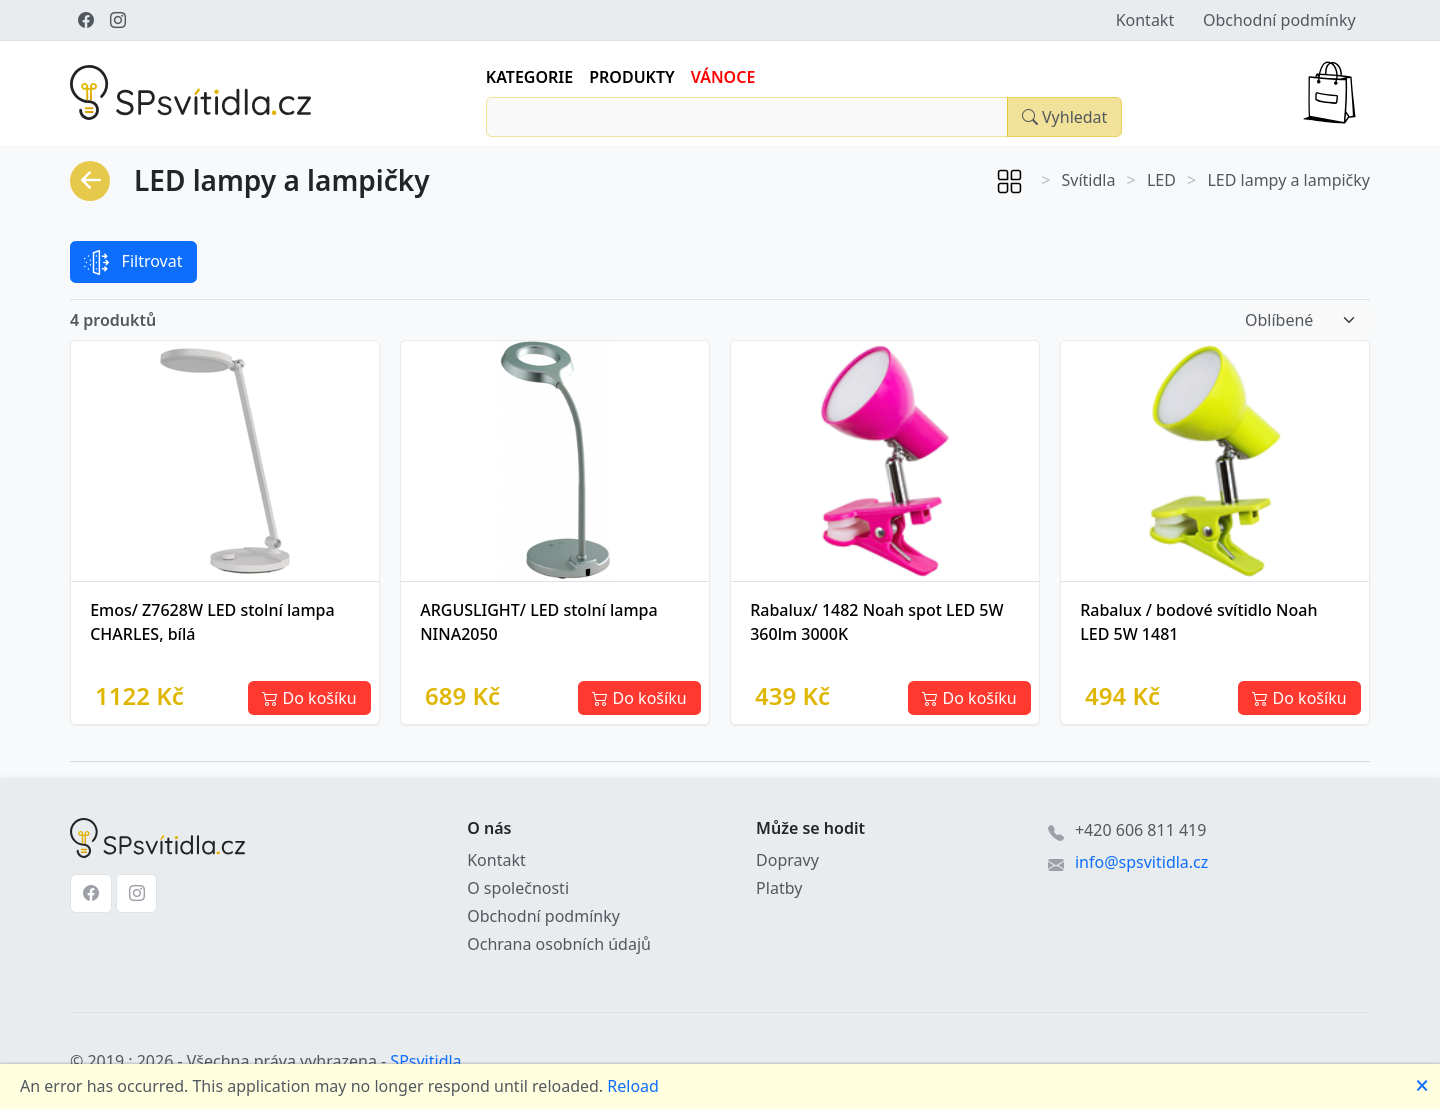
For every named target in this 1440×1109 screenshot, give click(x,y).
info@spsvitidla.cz (1141, 862)
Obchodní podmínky (1279, 20)
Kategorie (529, 77)
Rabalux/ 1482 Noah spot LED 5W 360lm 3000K (876, 622)
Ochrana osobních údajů (559, 944)
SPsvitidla (425, 1061)
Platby (779, 888)
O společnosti (518, 888)
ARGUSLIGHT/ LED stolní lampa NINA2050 (538, 622)
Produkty (632, 77)
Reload (633, 1086)
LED (1161, 180)
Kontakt (1145, 20)
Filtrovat (133, 262)
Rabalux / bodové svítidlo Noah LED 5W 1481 (1198, 622)
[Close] (1064, 117)
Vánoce (723, 77)
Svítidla (1089, 180)
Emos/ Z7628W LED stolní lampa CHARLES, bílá (212, 622)
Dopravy (787, 860)
